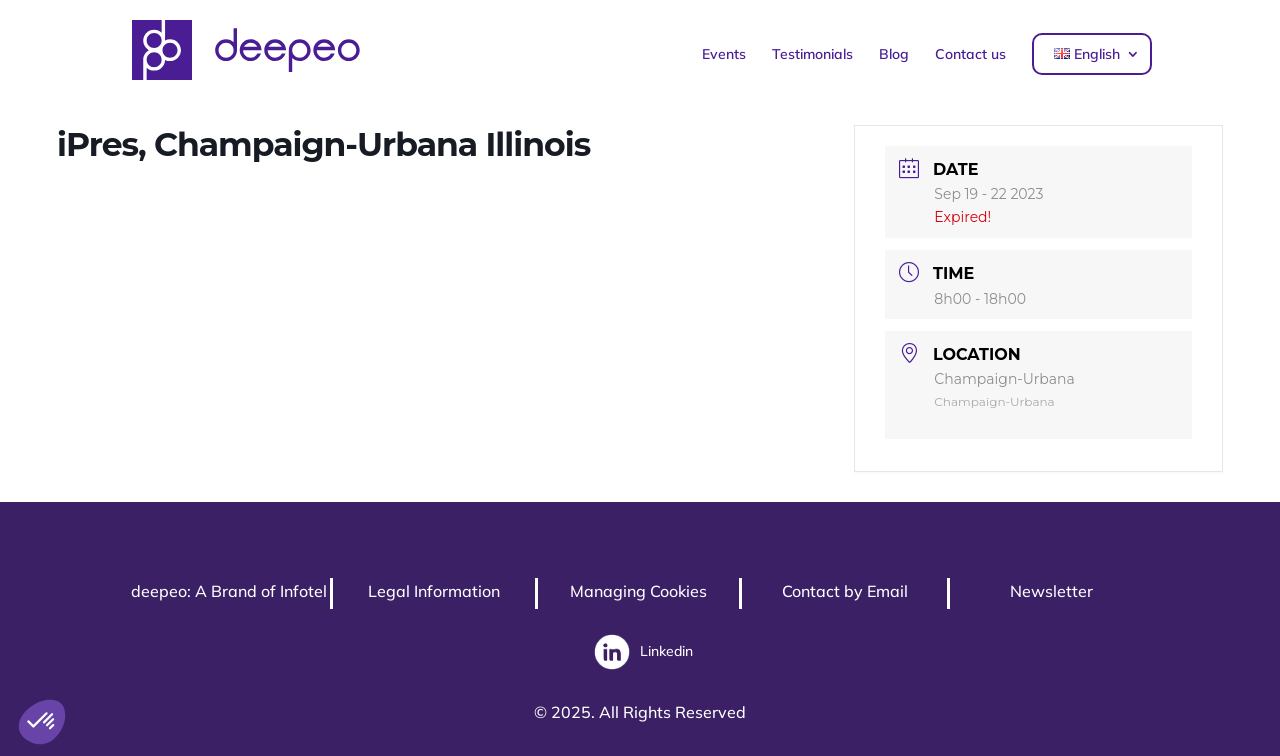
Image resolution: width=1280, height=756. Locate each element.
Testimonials (812, 54)
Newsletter (1051, 591)
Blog (894, 54)
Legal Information (434, 591)
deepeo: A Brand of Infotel (229, 591)
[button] (42, 722)
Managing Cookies (638, 591)
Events (724, 54)
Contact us (970, 54)
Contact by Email (845, 591)
